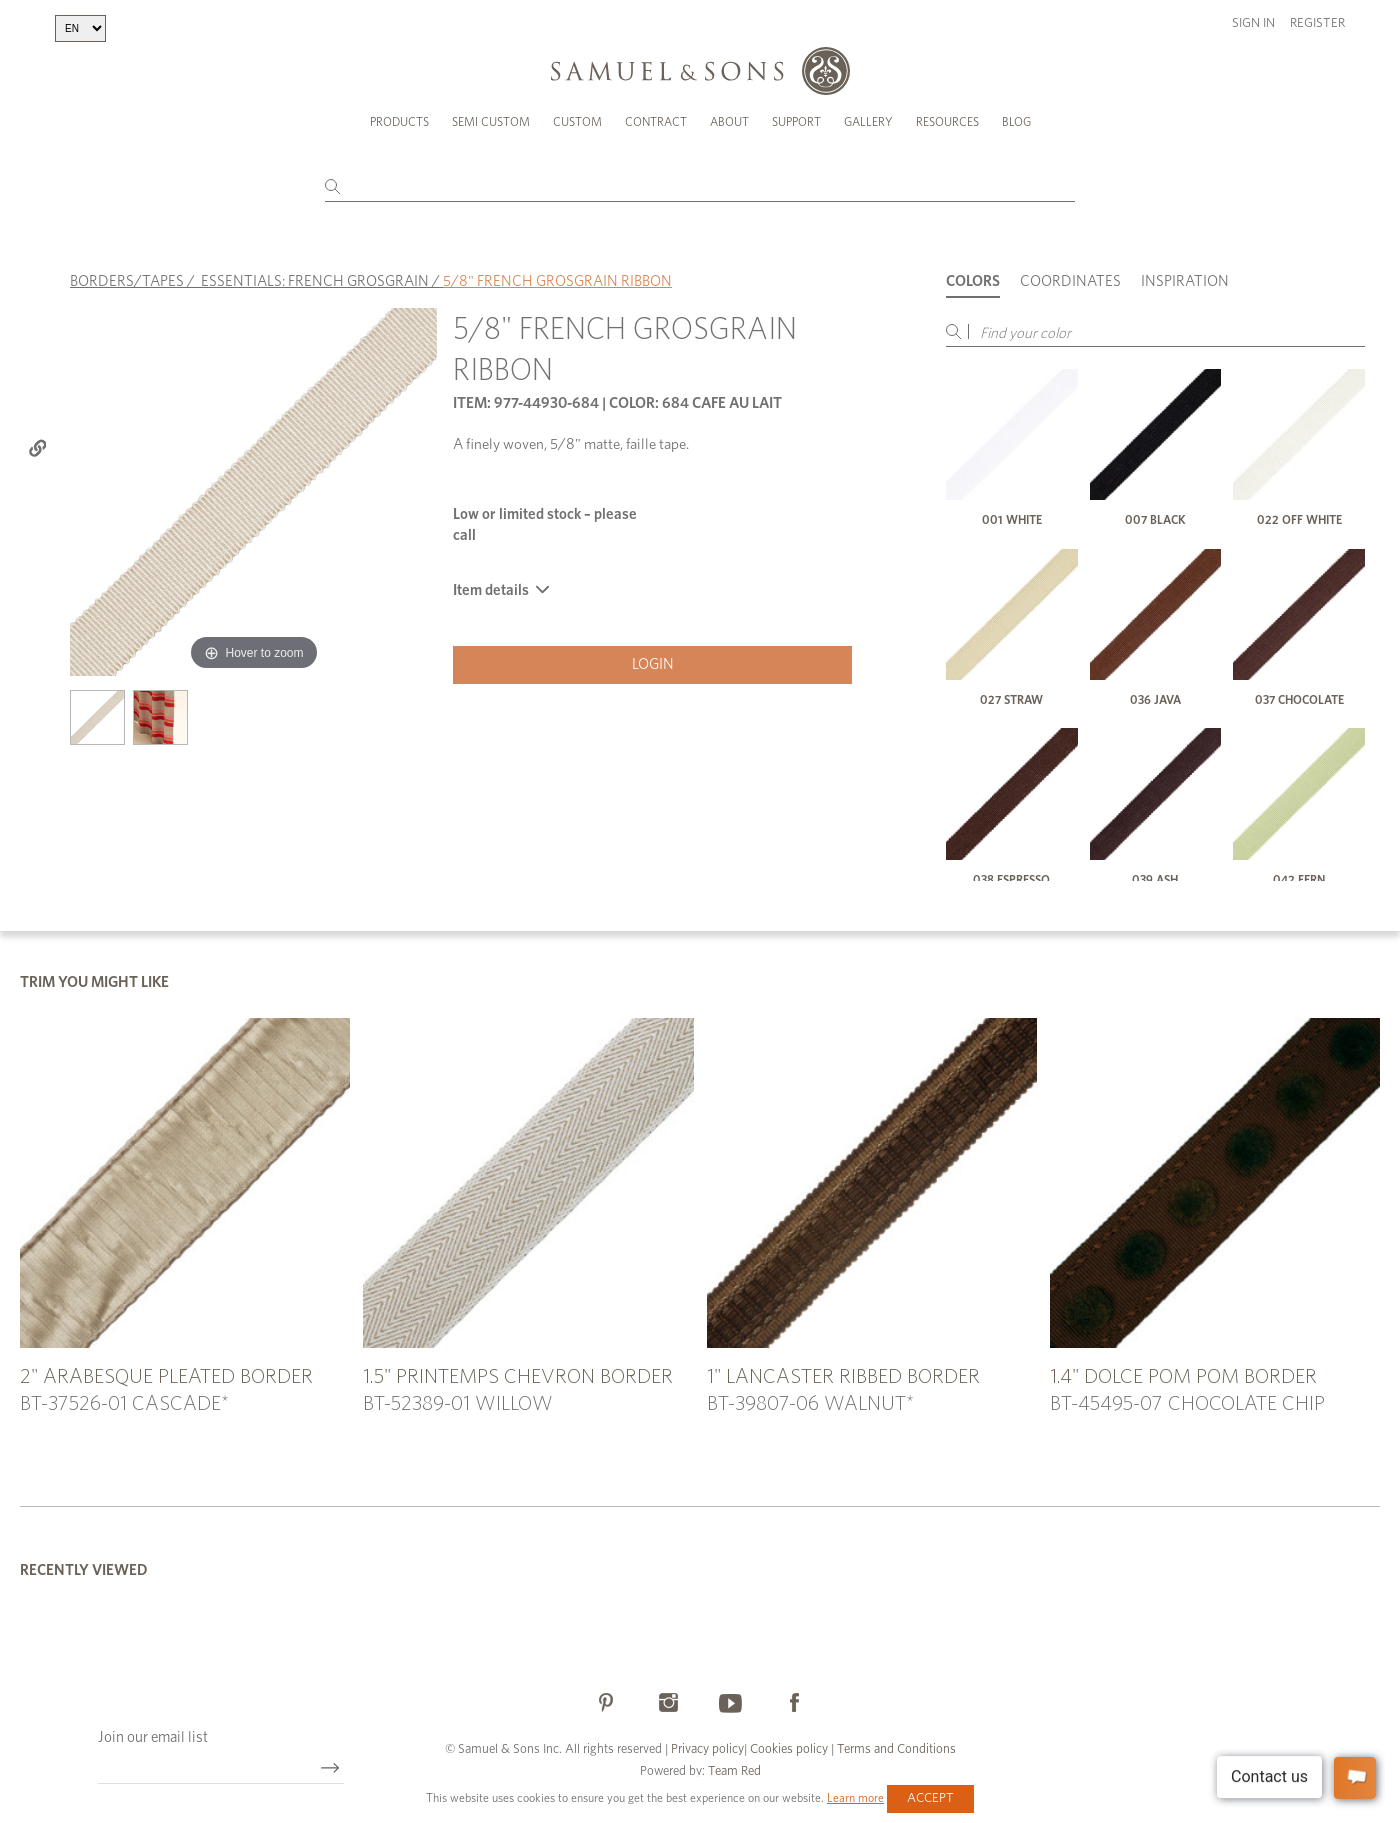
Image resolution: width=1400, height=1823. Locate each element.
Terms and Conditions (895, 1749)
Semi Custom (491, 122)
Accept (930, 1798)
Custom (577, 122)
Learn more (855, 1798)
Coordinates (1070, 281)
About (729, 122)
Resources (947, 122)
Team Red (734, 1771)
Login (653, 664)
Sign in (1253, 23)
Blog (1016, 122)
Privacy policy (707, 1749)
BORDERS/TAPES (127, 281)
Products (399, 122)
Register (1317, 23)
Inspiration (1185, 281)
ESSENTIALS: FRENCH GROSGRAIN (315, 281)
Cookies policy (789, 1749)
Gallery (868, 122)
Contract (656, 122)
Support (796, 122)
